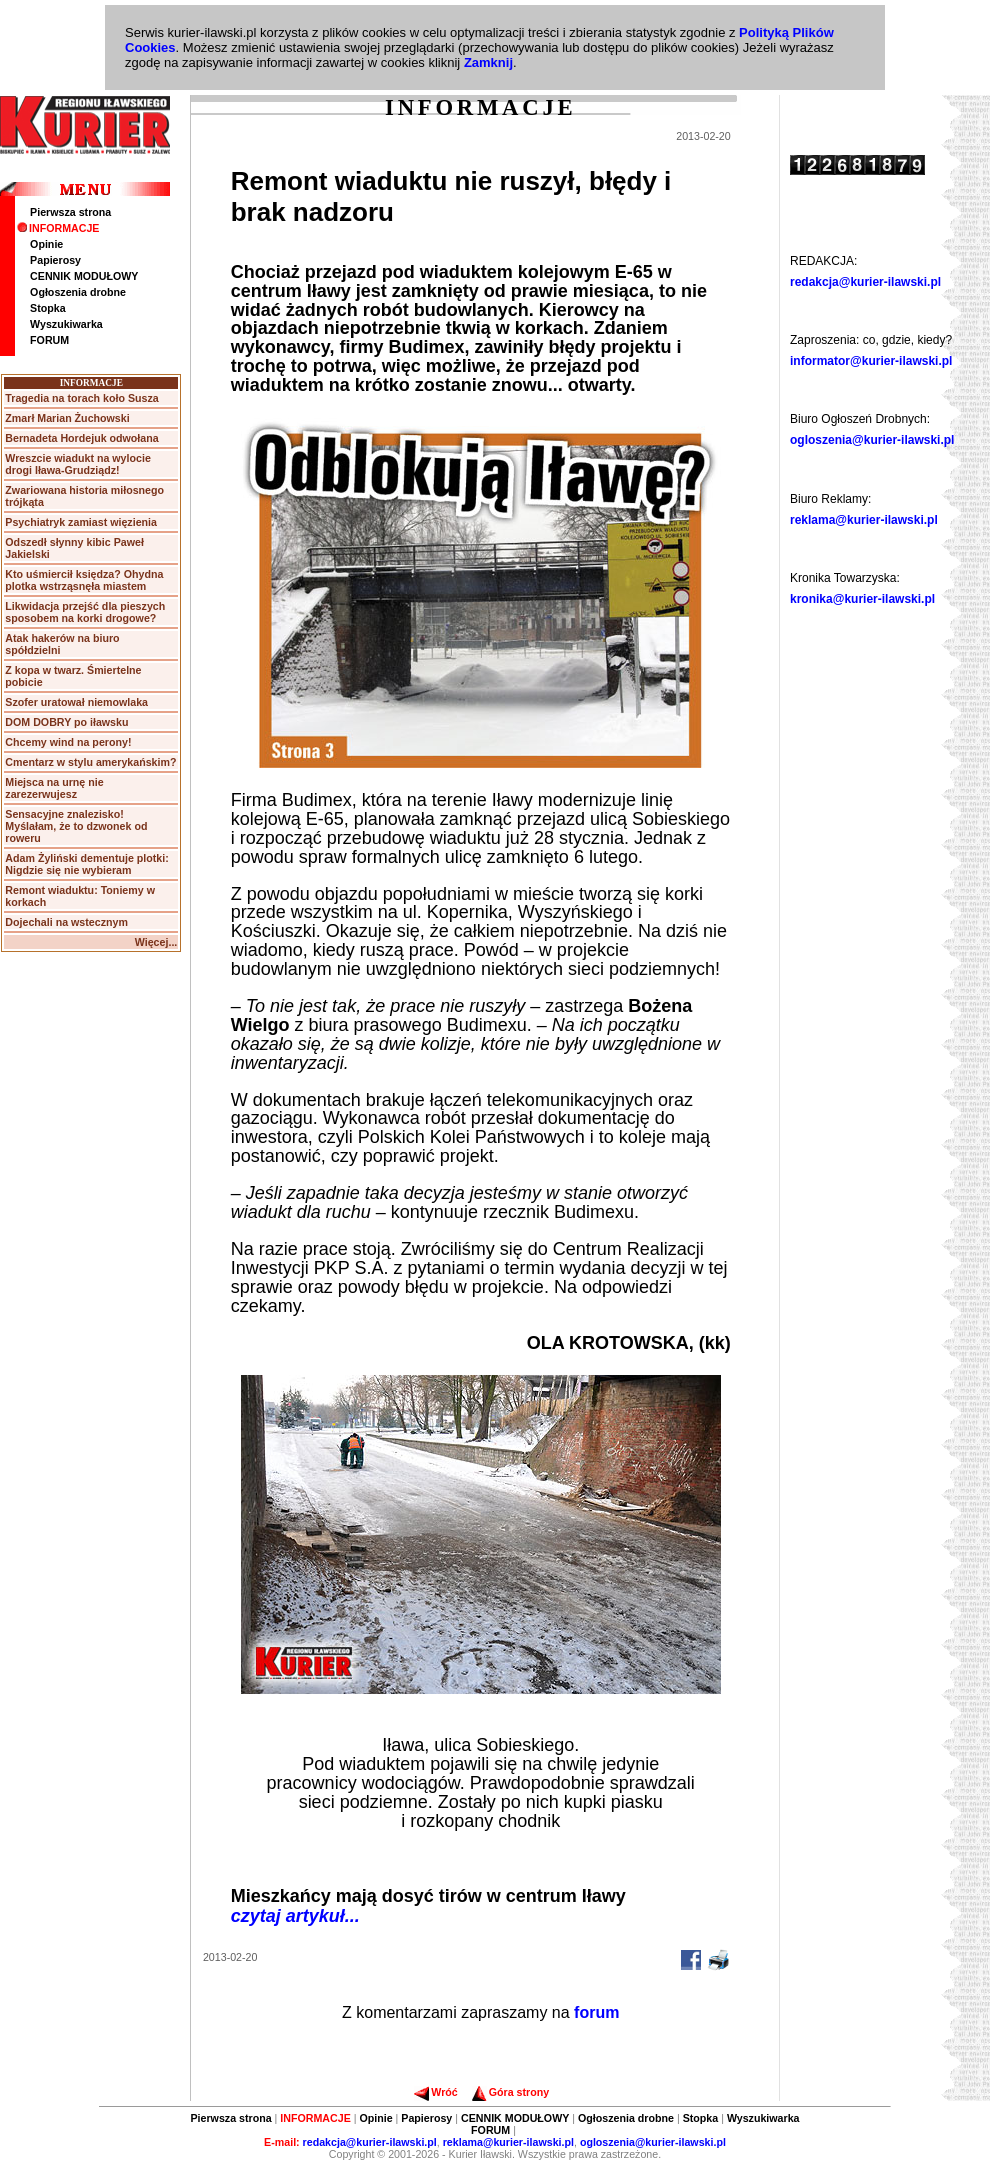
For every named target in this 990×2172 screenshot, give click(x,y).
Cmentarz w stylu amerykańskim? (90, 762)
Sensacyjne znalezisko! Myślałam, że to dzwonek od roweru (76, 826)
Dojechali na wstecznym (66, 922)
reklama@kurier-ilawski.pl (864, 520)
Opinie (46, 244)
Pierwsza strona (70, 212)
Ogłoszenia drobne (78, 292)
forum (596, 2012)
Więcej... (156, 942)
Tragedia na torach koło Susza (81, 398)
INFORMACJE (58, 228)
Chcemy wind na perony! (68, 742)
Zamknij (488, 62)
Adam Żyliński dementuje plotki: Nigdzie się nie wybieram (86, 864)
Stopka (48, 308)
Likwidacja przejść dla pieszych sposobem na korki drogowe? (85, 612)
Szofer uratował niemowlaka (76, 702)
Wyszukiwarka (66, 324)
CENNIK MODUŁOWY (84, 276)
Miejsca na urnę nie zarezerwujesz (54, 788)
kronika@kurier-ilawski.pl (862, 599)
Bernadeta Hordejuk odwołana (81, 438)
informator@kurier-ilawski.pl (871, 361)
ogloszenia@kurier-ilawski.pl (872, 440)
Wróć (435, 2092)
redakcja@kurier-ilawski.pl (865, 282)
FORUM (49, 340)
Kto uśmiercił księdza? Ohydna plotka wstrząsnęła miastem (84, 580)
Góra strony (510, 2092)
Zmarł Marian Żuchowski (67, 418)
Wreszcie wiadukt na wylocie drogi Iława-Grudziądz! (78, 464)
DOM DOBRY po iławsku (66, 722)
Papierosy (55, 260)
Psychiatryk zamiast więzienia (81, 522)
